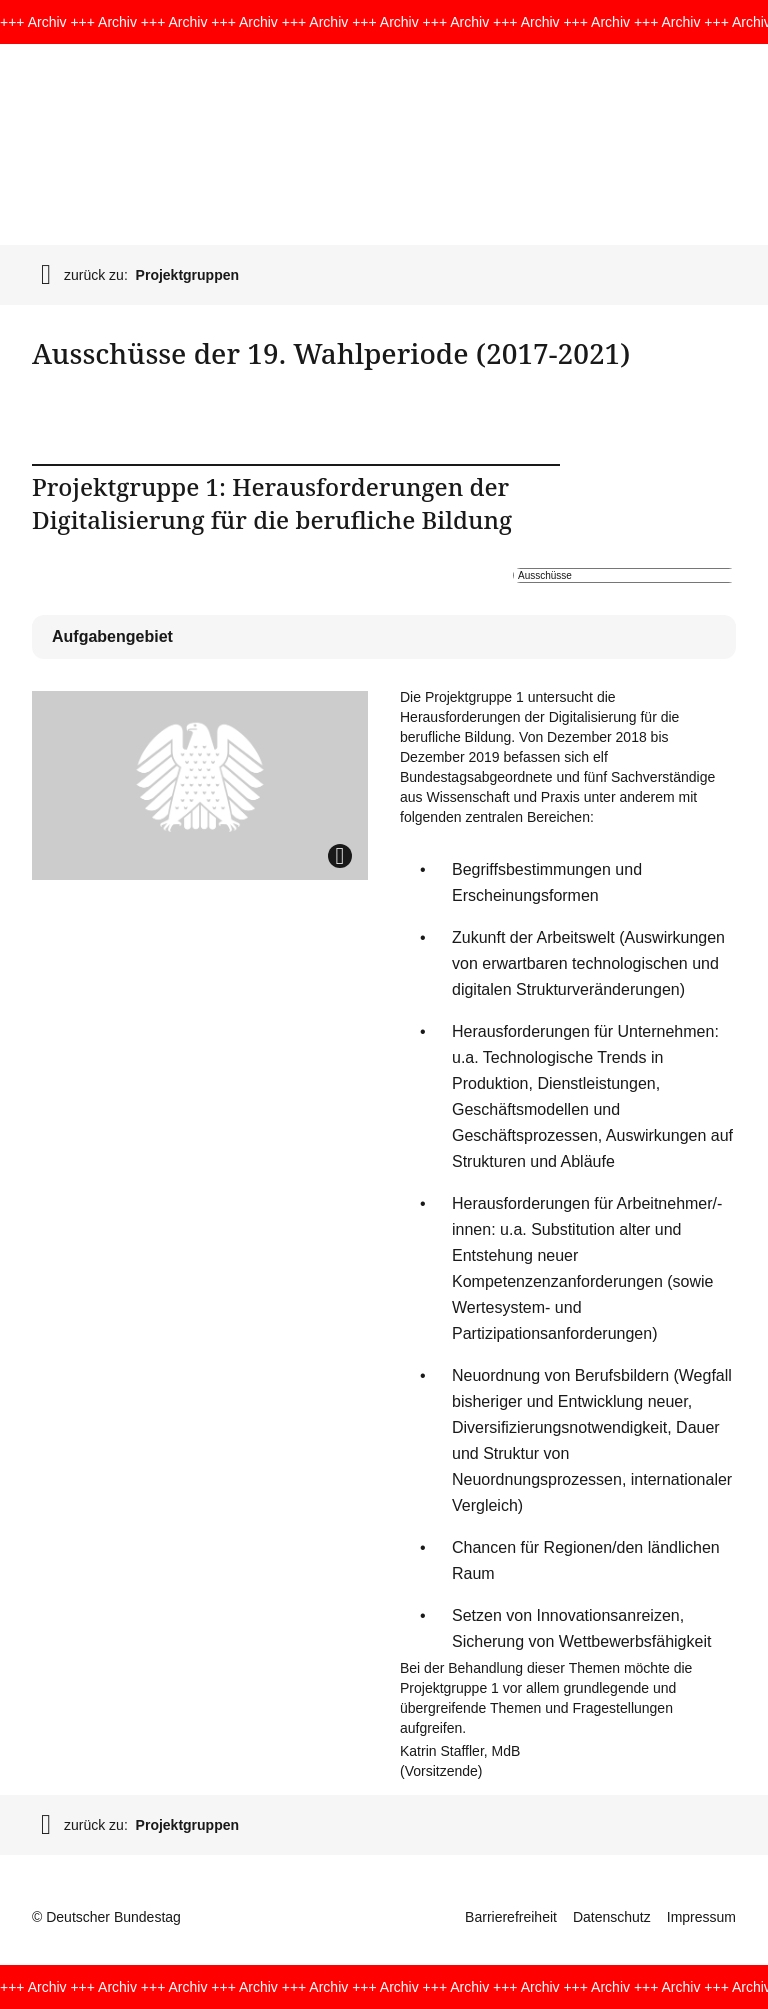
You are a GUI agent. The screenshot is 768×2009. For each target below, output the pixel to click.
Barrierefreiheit (511, 1917)
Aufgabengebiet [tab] (112, 636)
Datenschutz (612, 1917)
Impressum (701, 1917)
